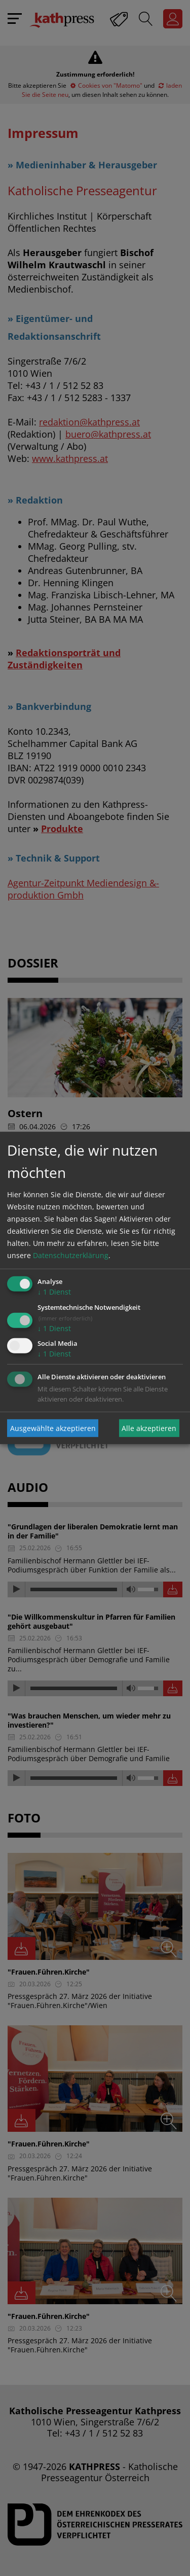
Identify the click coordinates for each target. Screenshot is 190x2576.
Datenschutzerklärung (70, 1255)
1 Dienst (54, 1292)
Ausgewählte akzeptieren (53, 1428)
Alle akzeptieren (149, 1428)
